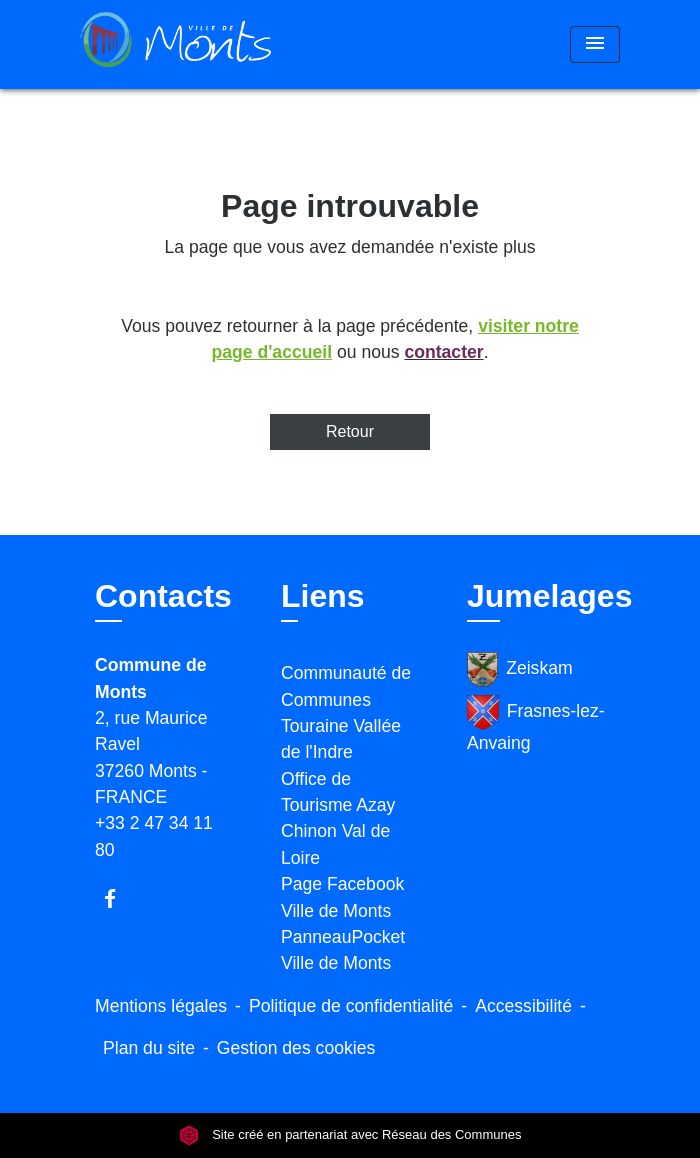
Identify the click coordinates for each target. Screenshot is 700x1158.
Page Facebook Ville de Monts (342, 897)
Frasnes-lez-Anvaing (536, 724)
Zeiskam (520, 669)
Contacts (163, 596)
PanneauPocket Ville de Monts (343, 950)
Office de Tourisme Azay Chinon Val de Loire (338, 818)
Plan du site (149, 1048)
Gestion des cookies (296, 1048)
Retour (350, 431)
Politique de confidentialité (351, 1006)
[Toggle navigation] (595, 44)
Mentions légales (161, 1006)
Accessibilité (523, 1006)
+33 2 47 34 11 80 (154, 836)
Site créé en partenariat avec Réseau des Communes (350, 1134)
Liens (323, 596)
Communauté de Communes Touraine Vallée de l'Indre (346, 712)
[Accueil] (175, 44)
